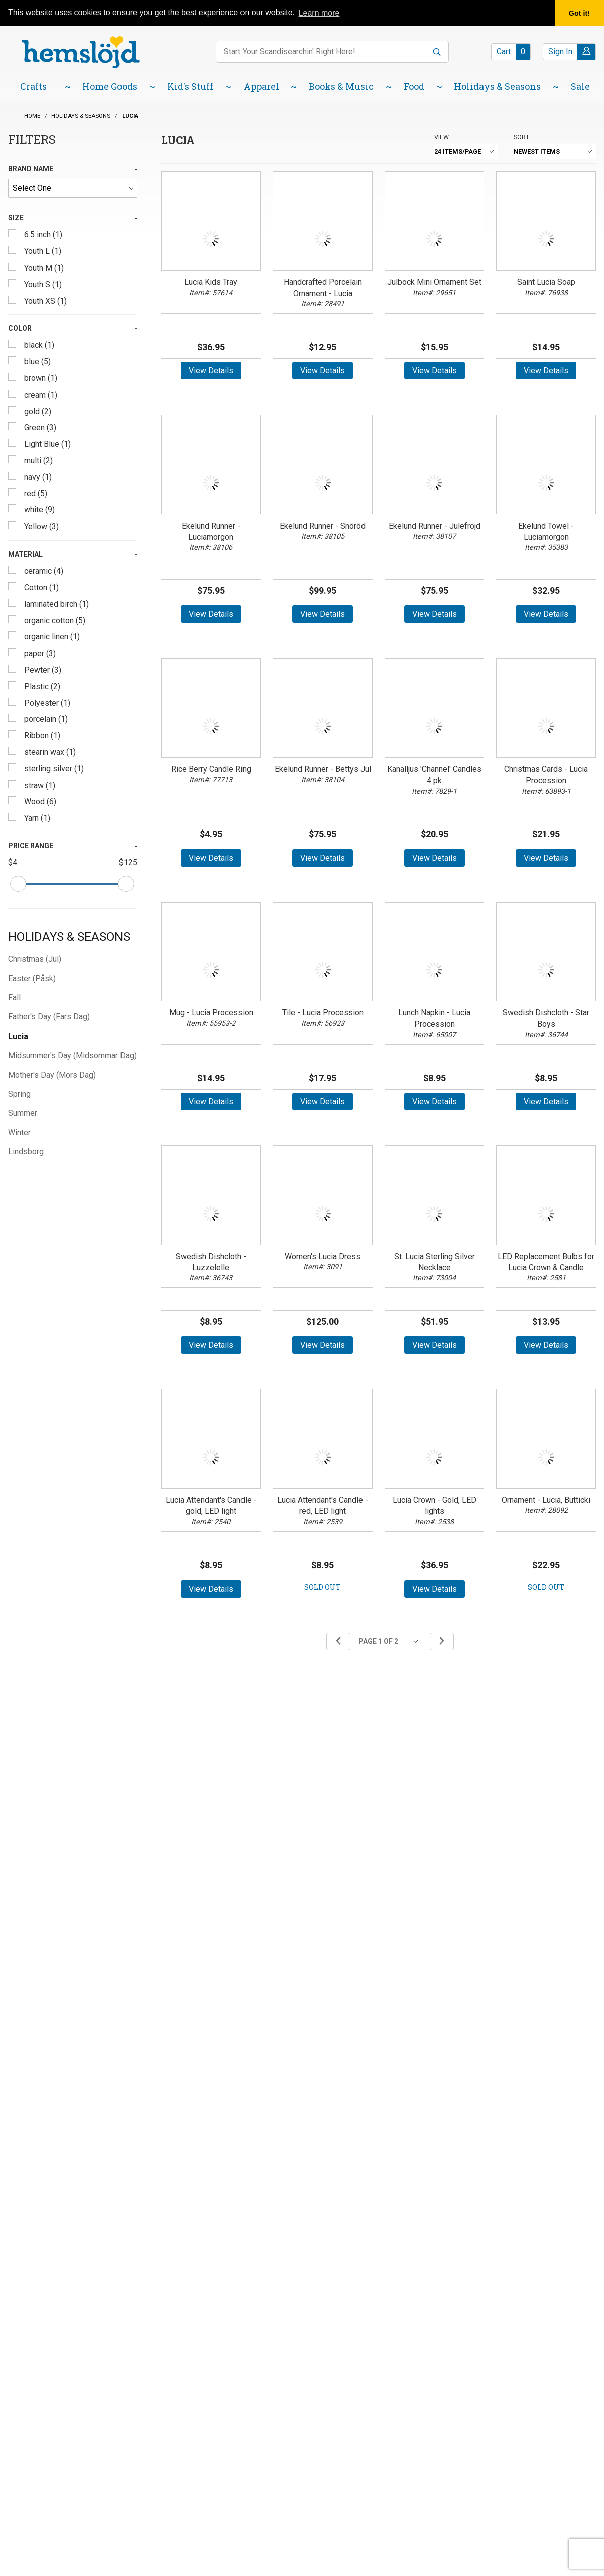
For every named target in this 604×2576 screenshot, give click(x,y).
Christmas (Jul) (34, 959)
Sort (521, 137)
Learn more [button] (319, 13)
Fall (14, 997)
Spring (19, 1094)
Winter (19, 1132)
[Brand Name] (72, 188)
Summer (22, 1113)
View (441, 137)
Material (25, 554)
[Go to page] (390, 1641)
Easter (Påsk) (32, 978)
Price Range (30, 846)
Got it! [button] (579, 13)
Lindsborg (26, 1151)
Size (16, 218)
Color (20, 328)
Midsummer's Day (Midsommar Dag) (72, 1055)
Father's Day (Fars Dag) (49, 1016)
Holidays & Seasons (69, 937)
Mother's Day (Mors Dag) (52, 1075)
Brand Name (30, 169)
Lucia (18, 1036)
